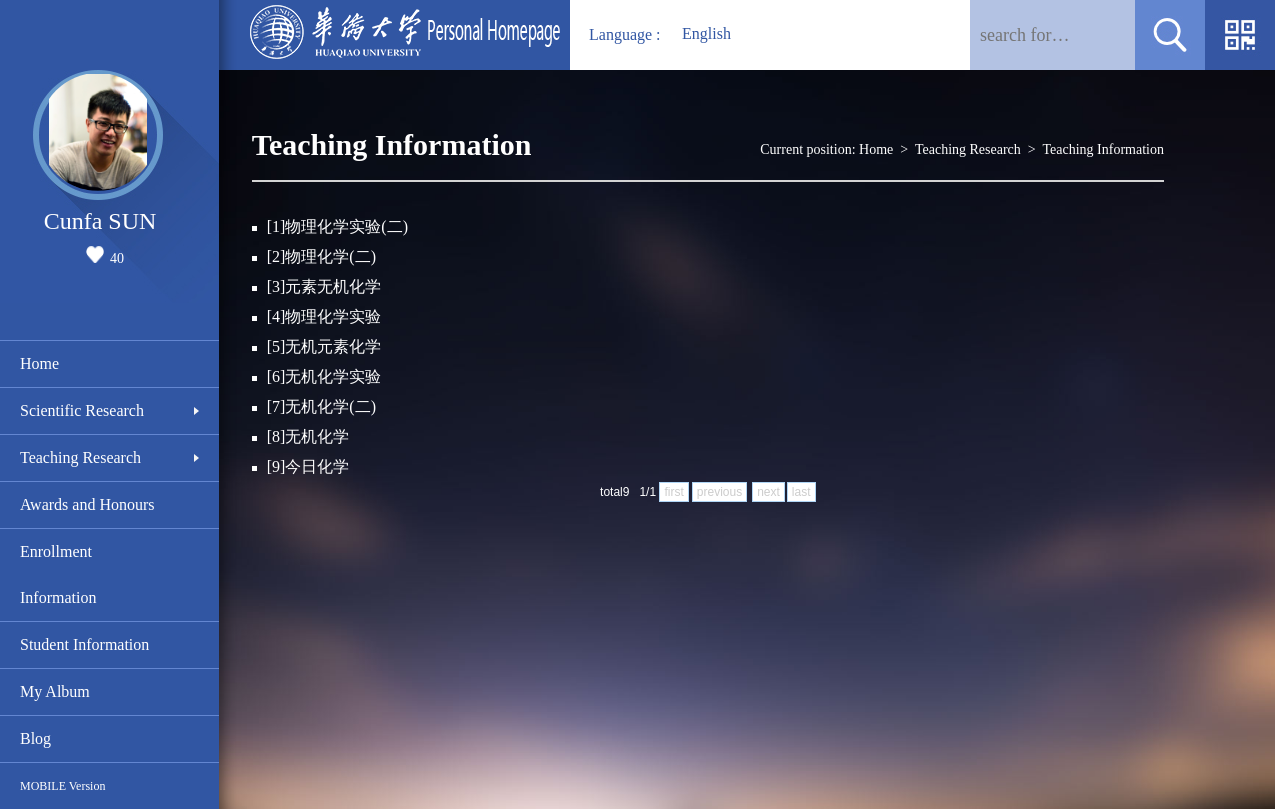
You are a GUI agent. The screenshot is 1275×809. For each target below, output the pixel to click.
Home (39, 363)
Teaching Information (1103, 149)
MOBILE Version (62, 786)
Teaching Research (80, 457)
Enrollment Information (58, 574)
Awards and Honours (87, 504)
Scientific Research (82, 410)
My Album (55, 691)
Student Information (84, 644)
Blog (35, 738)
